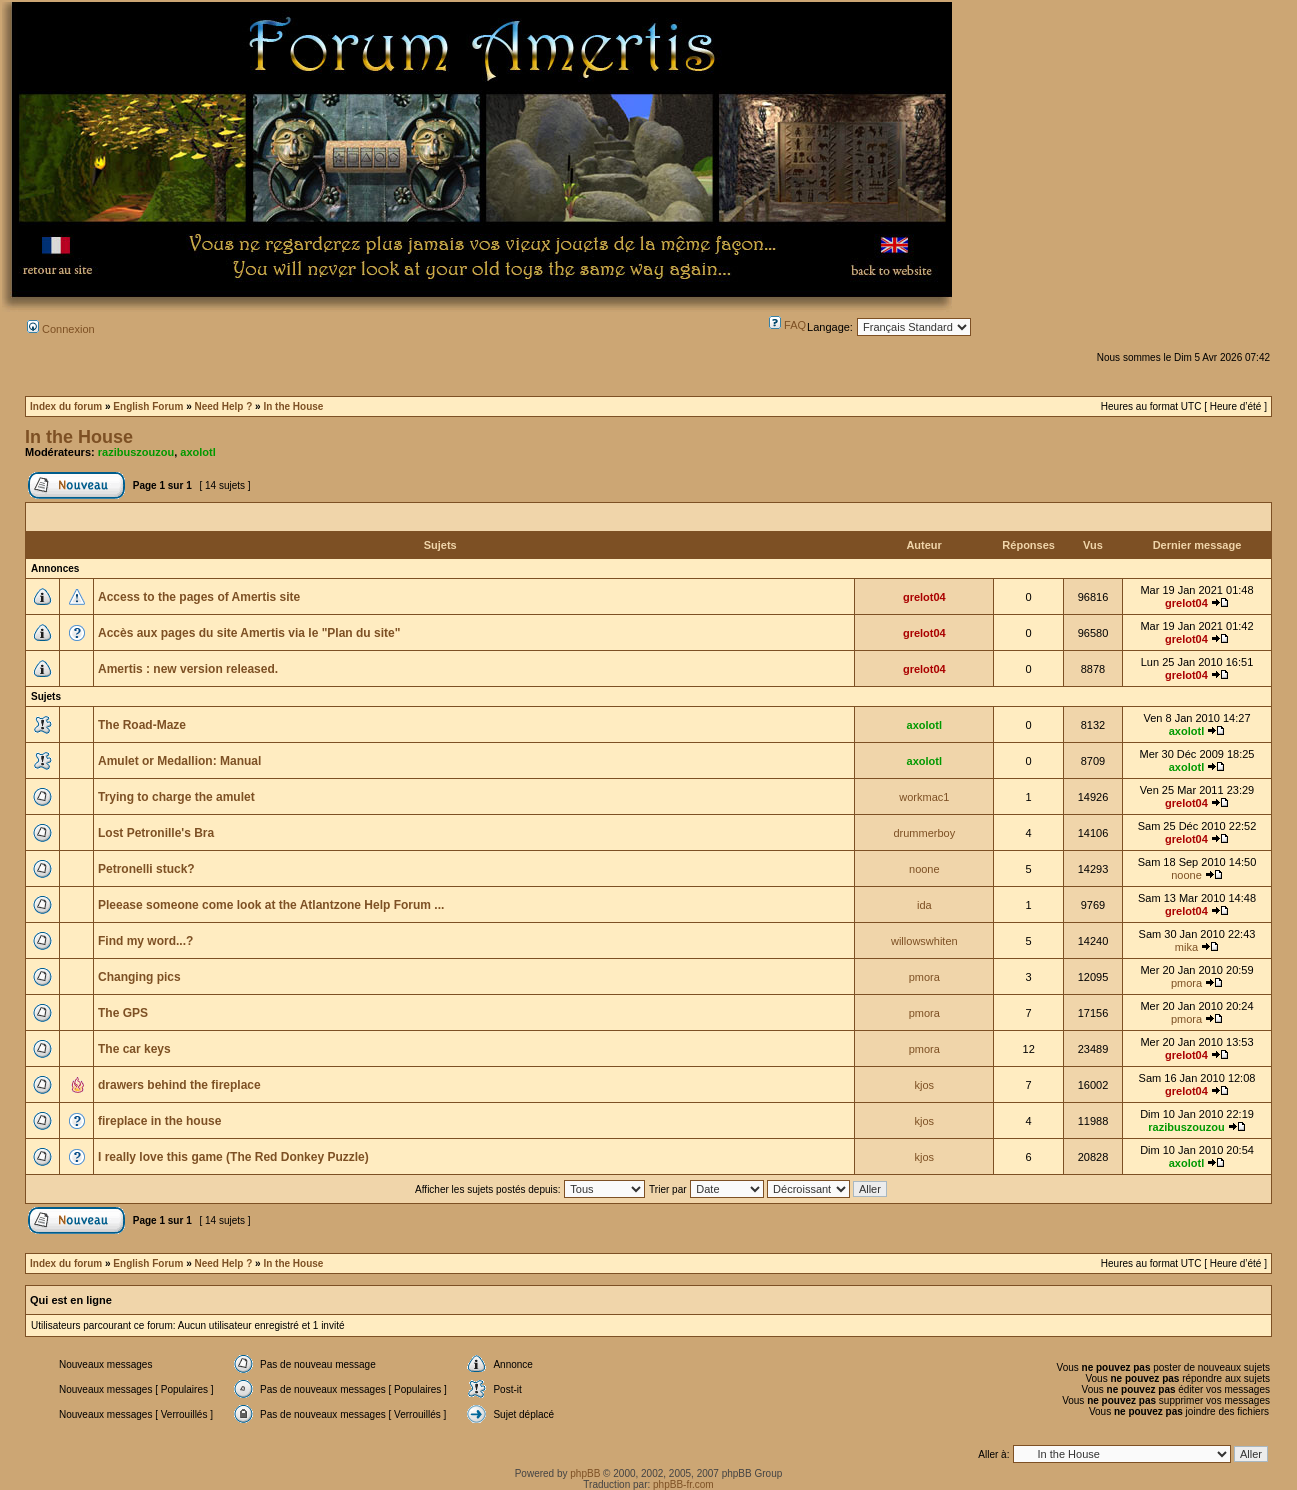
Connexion (61, 329)
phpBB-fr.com (683, 1484)
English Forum (148, 406)
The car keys (134, 1049)
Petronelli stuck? (146, 869)
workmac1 (924, 797)
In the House (293, 406)
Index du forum (66, 406)
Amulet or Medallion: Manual (179, 761)
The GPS (123, 1013)
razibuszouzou (136, 452)
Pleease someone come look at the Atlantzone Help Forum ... (271, 905)
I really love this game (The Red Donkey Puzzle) (233, 1157)
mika (1186, 947)
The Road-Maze (142, 725)
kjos (925, 1085)
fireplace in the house (159, 1121)
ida (924, 905)
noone (924, 869)
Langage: (830, 327)
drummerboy (924, 833)
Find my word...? (145, 941)
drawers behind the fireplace (179, 1085)
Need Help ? (223, 406)
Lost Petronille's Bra (156, 833)
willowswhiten (924, 941)
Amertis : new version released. (188, 669)
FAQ (787, 325)
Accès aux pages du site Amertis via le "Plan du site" (249, 633)
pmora (924, 977)
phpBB (585, 1473)
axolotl (197, 452)
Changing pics (139, 977)
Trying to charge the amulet (176, 797)
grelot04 (924, 597)
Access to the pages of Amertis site (199, 597)
